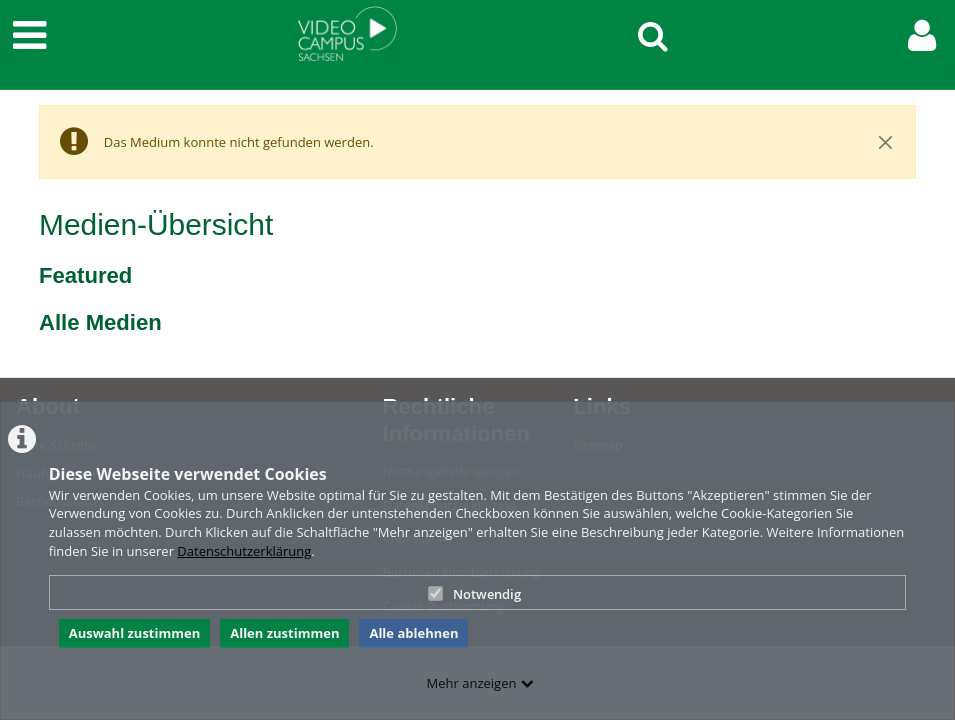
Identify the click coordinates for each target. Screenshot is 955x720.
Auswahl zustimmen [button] (135, 633)
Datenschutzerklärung (244, 551)
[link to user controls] (922, 35)
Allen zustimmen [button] (284, 633)
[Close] (886, 142)
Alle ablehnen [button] (413, 633)
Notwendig (474, 594)
